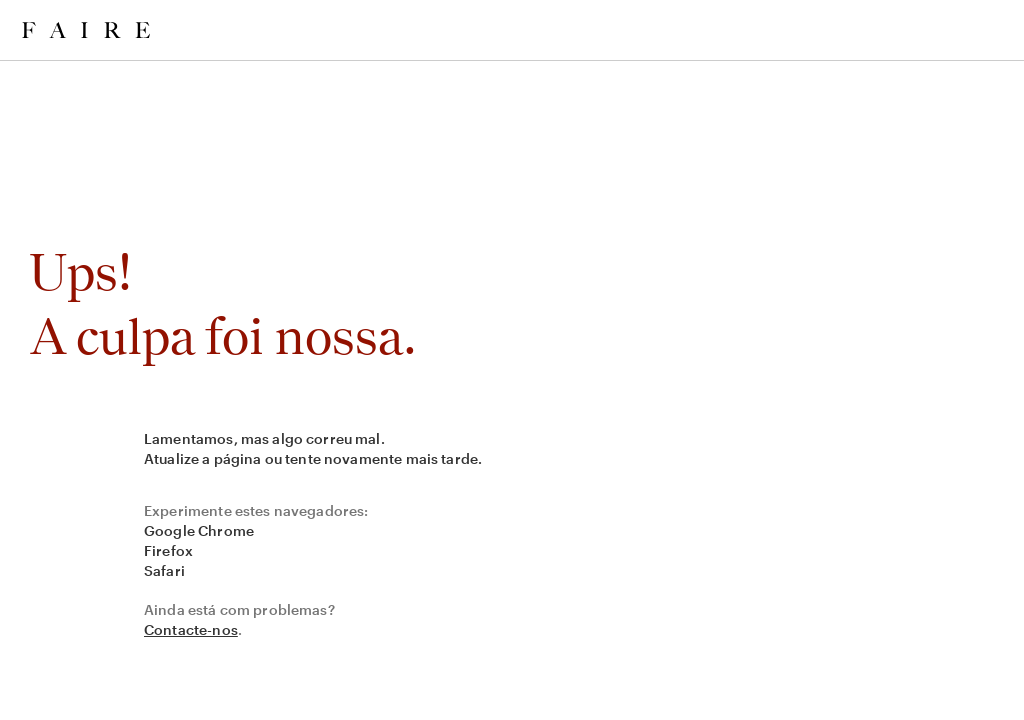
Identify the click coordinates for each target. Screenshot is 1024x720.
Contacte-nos (191, 629)
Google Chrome (199, 530)
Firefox (168, 550)
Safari (164, 570)
